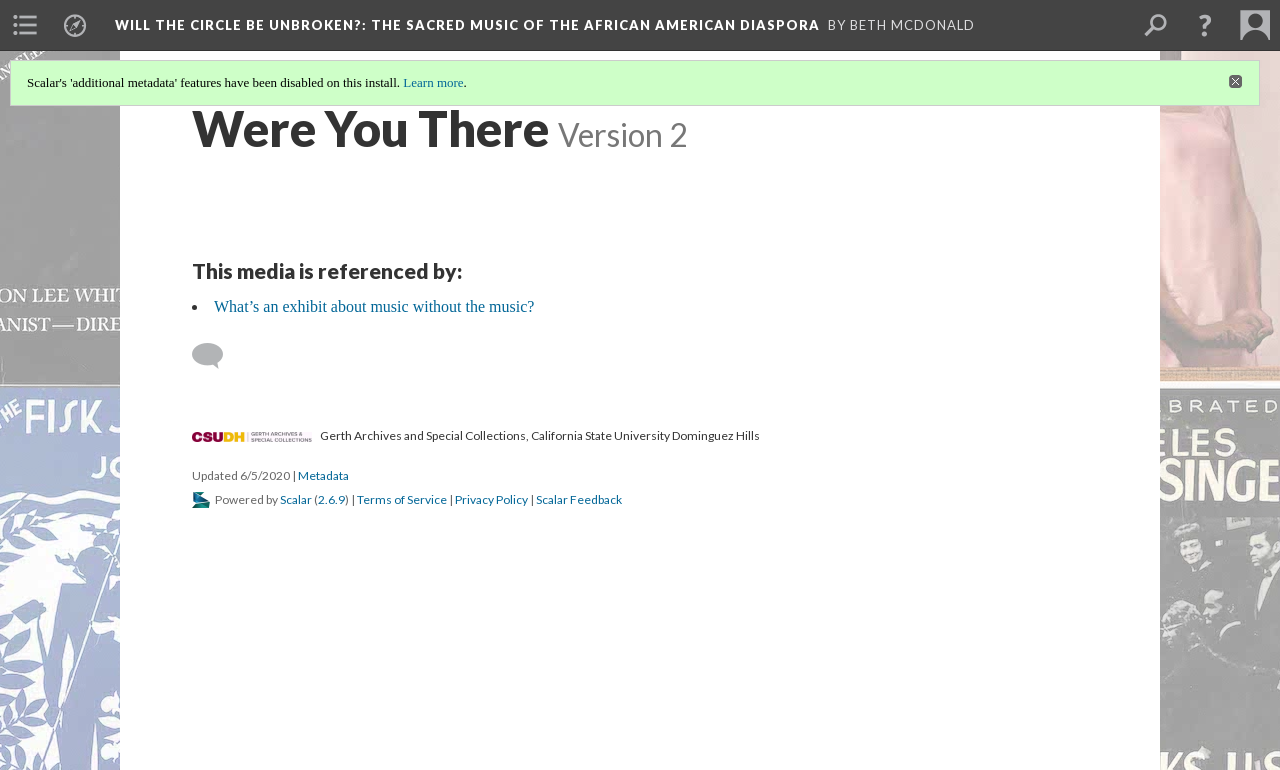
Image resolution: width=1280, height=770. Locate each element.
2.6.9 (331, 499)
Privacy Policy (491, 499)
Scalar (296, 499)
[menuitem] (25, 25)
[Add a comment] (216, 356)
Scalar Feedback (579, 499)
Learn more (433, 82)
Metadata (323, 475)
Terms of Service (402, 499)
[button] (1205, 25)
